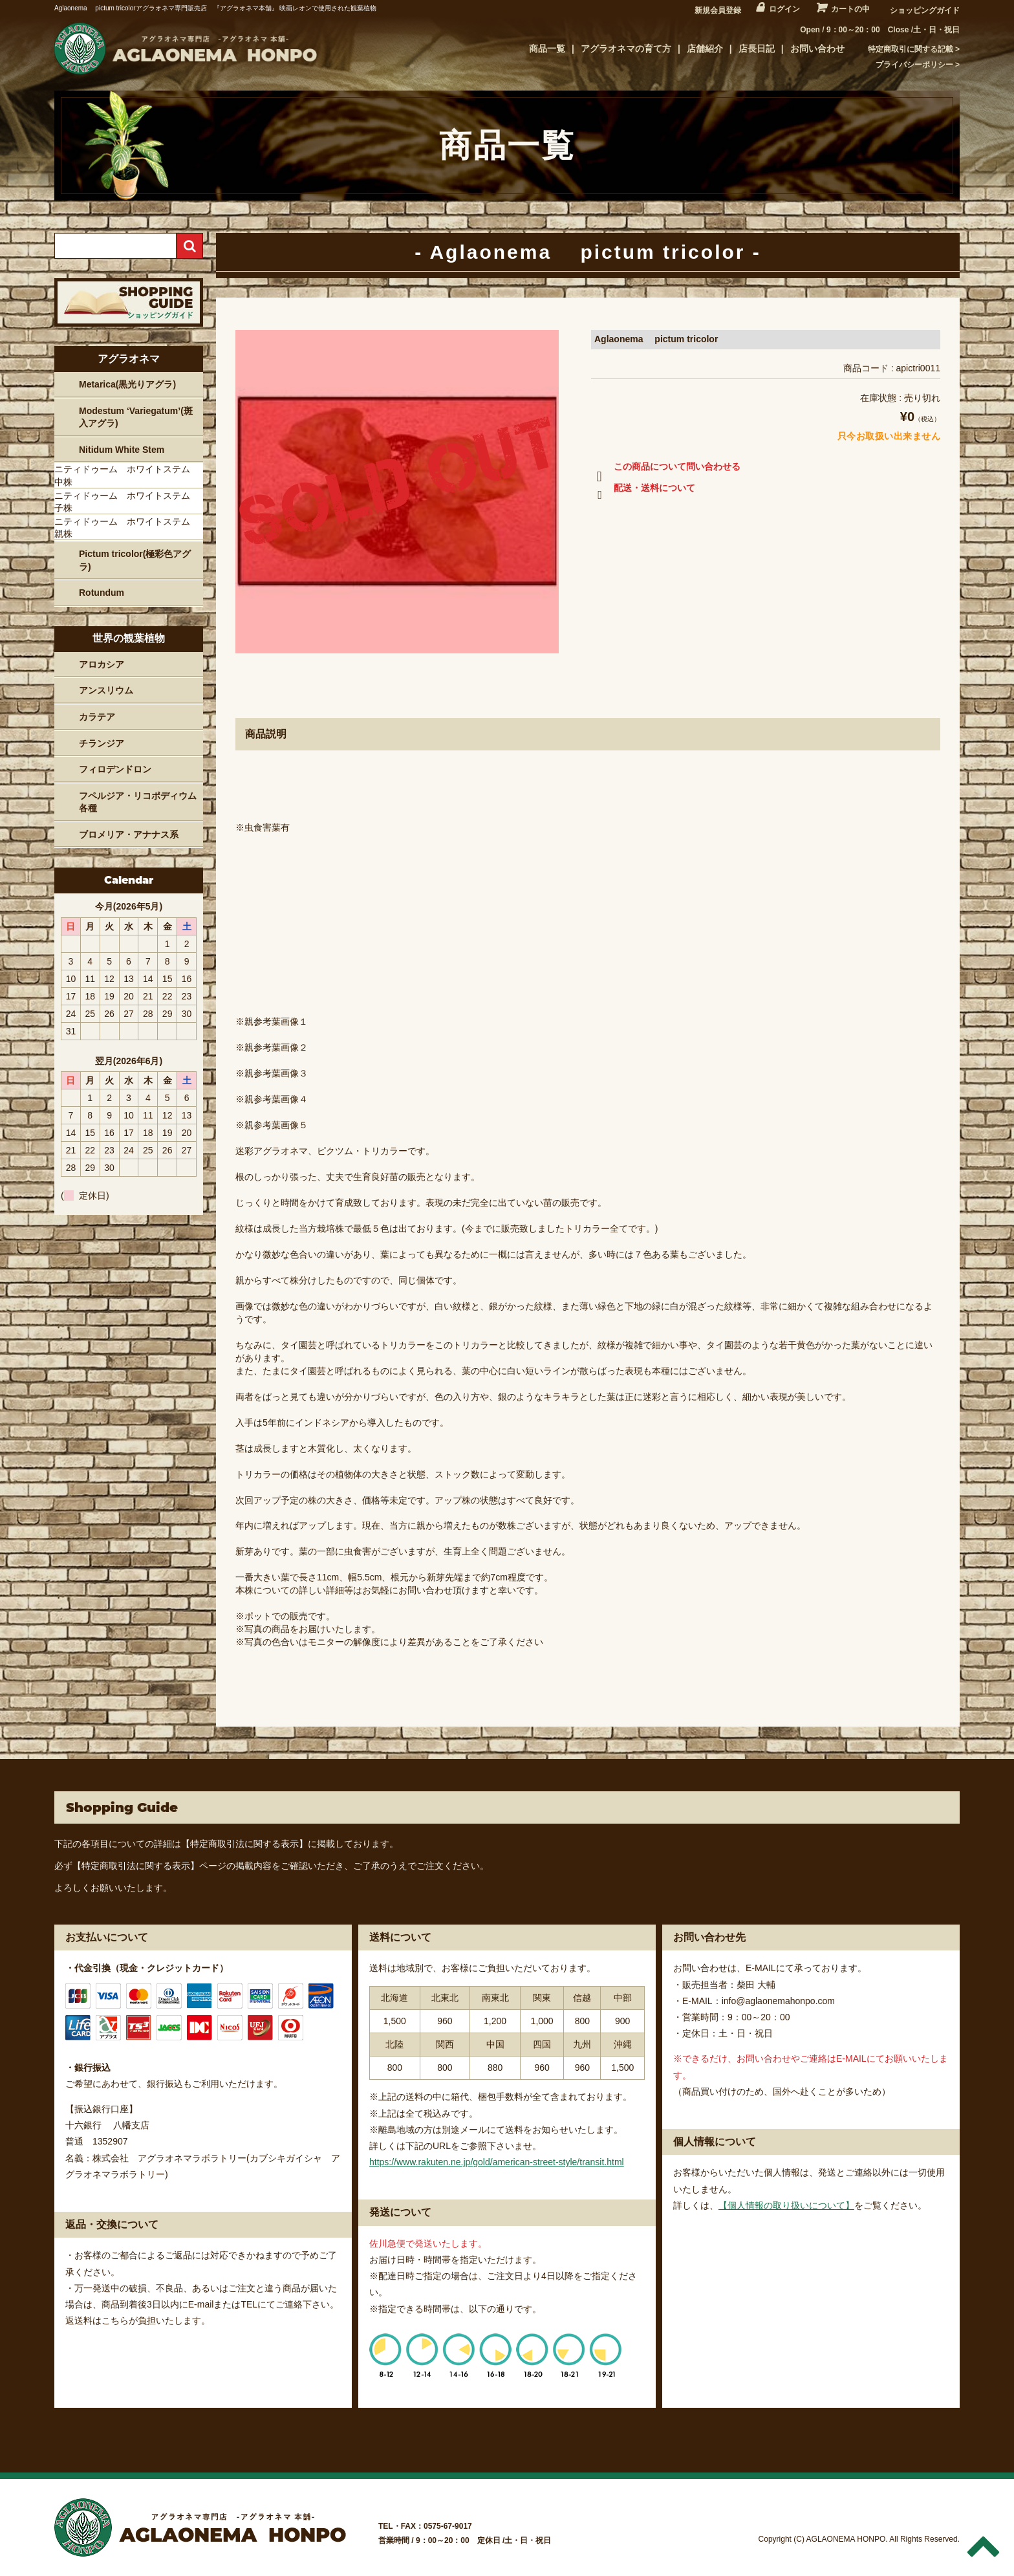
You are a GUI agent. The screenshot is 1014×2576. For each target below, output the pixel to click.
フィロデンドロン (115, 769)
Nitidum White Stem (121, 449)
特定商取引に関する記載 (910, 49)
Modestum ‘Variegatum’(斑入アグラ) (136, 417)
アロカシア (101, 664)
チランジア (101, 743)
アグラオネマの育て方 (626, 48)
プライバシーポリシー (914, 64)
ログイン (784, 9)
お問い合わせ (817, 48)
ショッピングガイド (925, 10)
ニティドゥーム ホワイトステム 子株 (126, 502)
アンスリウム (106, 690)
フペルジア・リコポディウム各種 (138, 802)
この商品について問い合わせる (665, 469)
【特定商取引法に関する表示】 (244, 1844)
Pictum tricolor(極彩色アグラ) (135, 560)
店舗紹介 (705, 48)
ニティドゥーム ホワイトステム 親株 (126, 528)
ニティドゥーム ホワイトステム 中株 (126, 475)
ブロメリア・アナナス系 (128, 834)
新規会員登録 (718, 10)
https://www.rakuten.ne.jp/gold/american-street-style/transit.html (496, 2162)
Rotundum (101, 592)
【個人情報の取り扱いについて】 (786, 2205)
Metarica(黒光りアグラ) (127, 384)
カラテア (97, 717)
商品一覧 (547, 48)
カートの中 (850, 9)
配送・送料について (643, 490)
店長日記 (757, 48)
